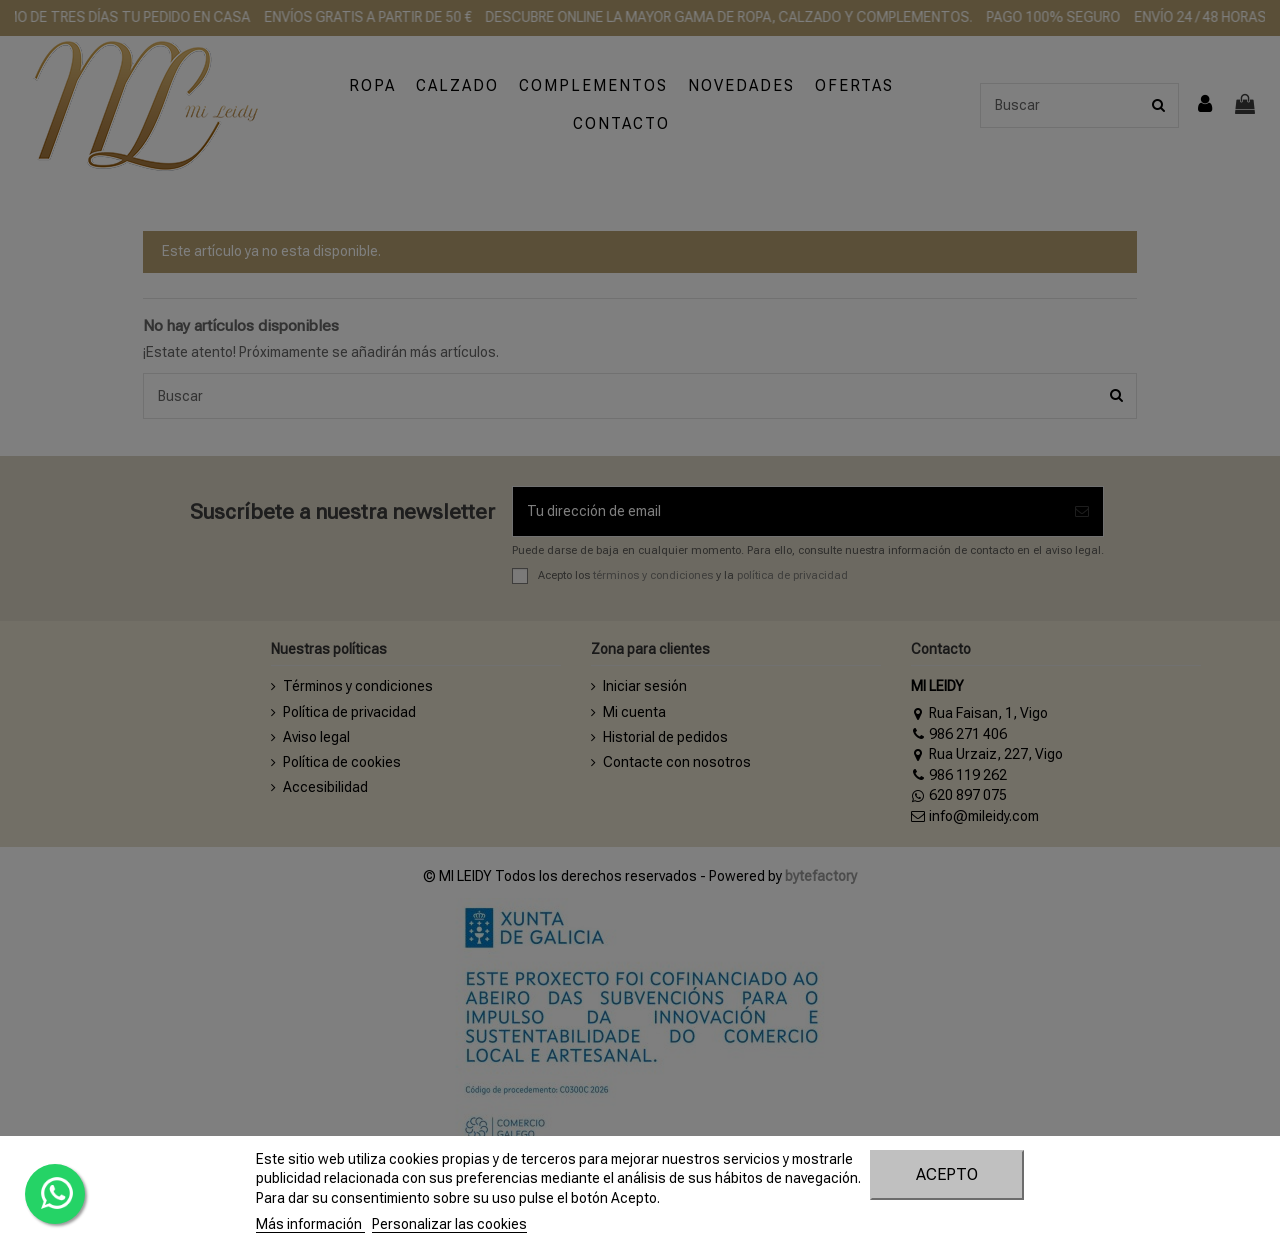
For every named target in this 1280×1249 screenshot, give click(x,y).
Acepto (947, 1174)
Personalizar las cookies (449, 1224)
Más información (310, 1224)
